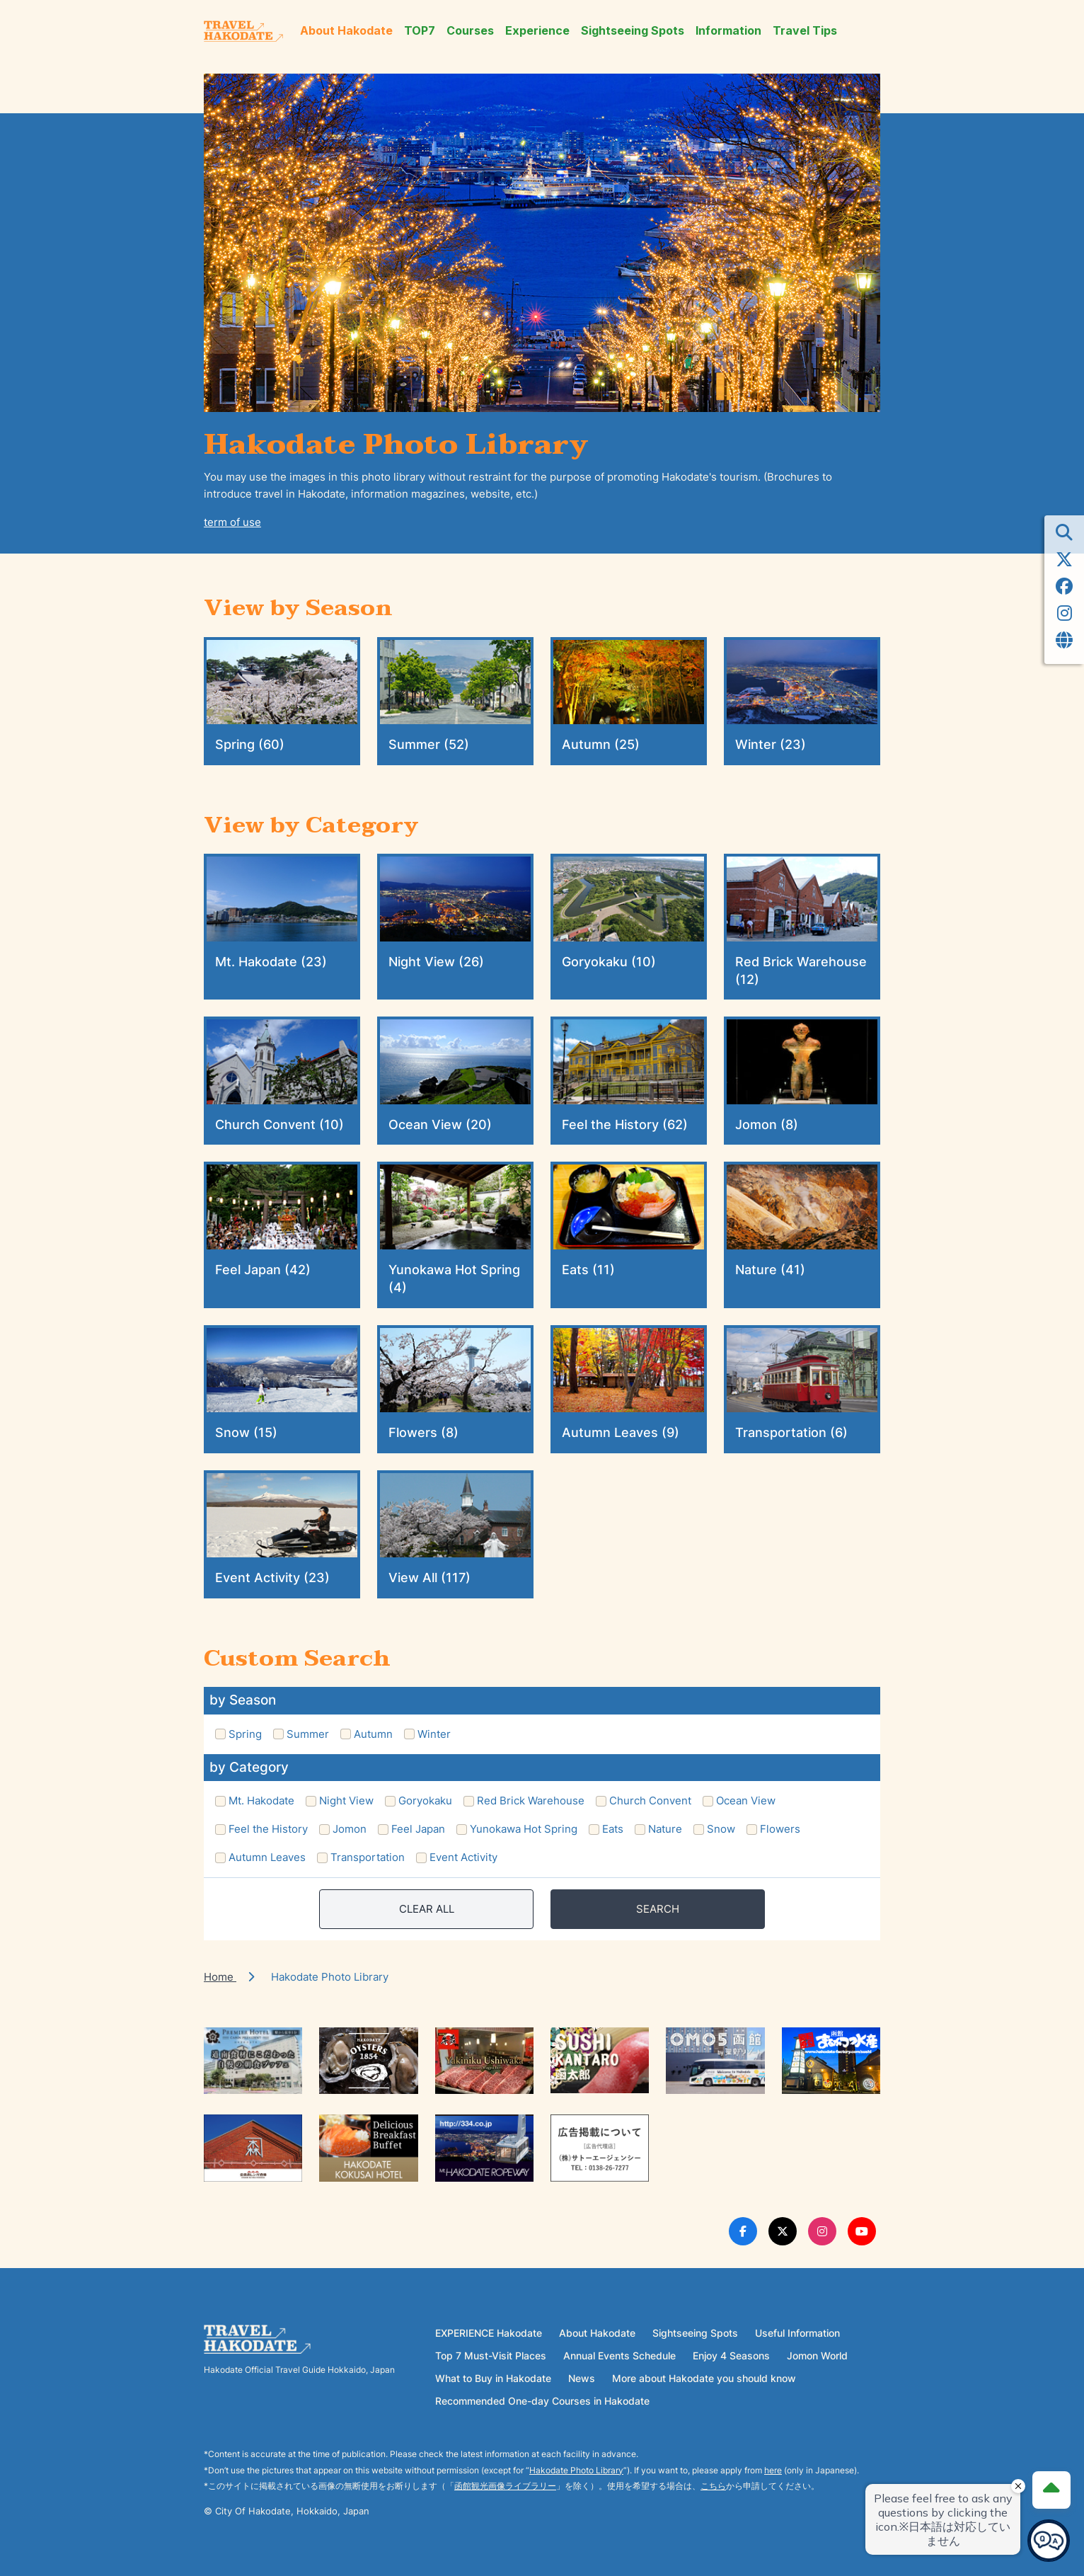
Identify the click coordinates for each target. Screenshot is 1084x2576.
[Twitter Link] (782, 2231)
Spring (245, 1734)
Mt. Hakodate (261, 1800)
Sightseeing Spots (632, 31)
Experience (537, 31)
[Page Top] (1050, 2488)
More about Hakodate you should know (704, 2378)
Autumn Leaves (267, 1857)
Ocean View (745, 1800)
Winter (434, 1734)
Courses (470, 31)
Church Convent (650, 1800)
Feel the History (268, 1829)
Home (220, 1976)
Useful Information (797, 2333)
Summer (308, 1734)
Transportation (367, 1857)
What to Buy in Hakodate (493, 2378)
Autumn (373, 1734)
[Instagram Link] (822, 2231)
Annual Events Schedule (619, 2355)
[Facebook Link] (743, 2231)
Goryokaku (425, 1800)
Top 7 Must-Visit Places (490, 2355)
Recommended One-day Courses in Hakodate (542, 2401)
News (581, 2378)
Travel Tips (805, 31)
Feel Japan (418, 1829)
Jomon (350, 1829)
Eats (612, 1829)
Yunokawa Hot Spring (523, 1829)
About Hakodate (346, 31)
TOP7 (419, 31)
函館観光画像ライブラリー (505, 2485)
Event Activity (463, 1857)
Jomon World (817, 2355)
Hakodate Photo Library (576, 2470)
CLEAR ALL (426, 1909)
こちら (713, 2485)
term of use (232, 522)
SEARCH (657, 1909)
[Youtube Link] (862, 2231)
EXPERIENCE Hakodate (488, 2333)
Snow (721, 1829)
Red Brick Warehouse (530, 1800)
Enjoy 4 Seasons (731, 2355)
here (773, 2470)
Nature (665, 1829)
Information (728, 31)
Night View (346, 1800)
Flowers (780, 1829)
